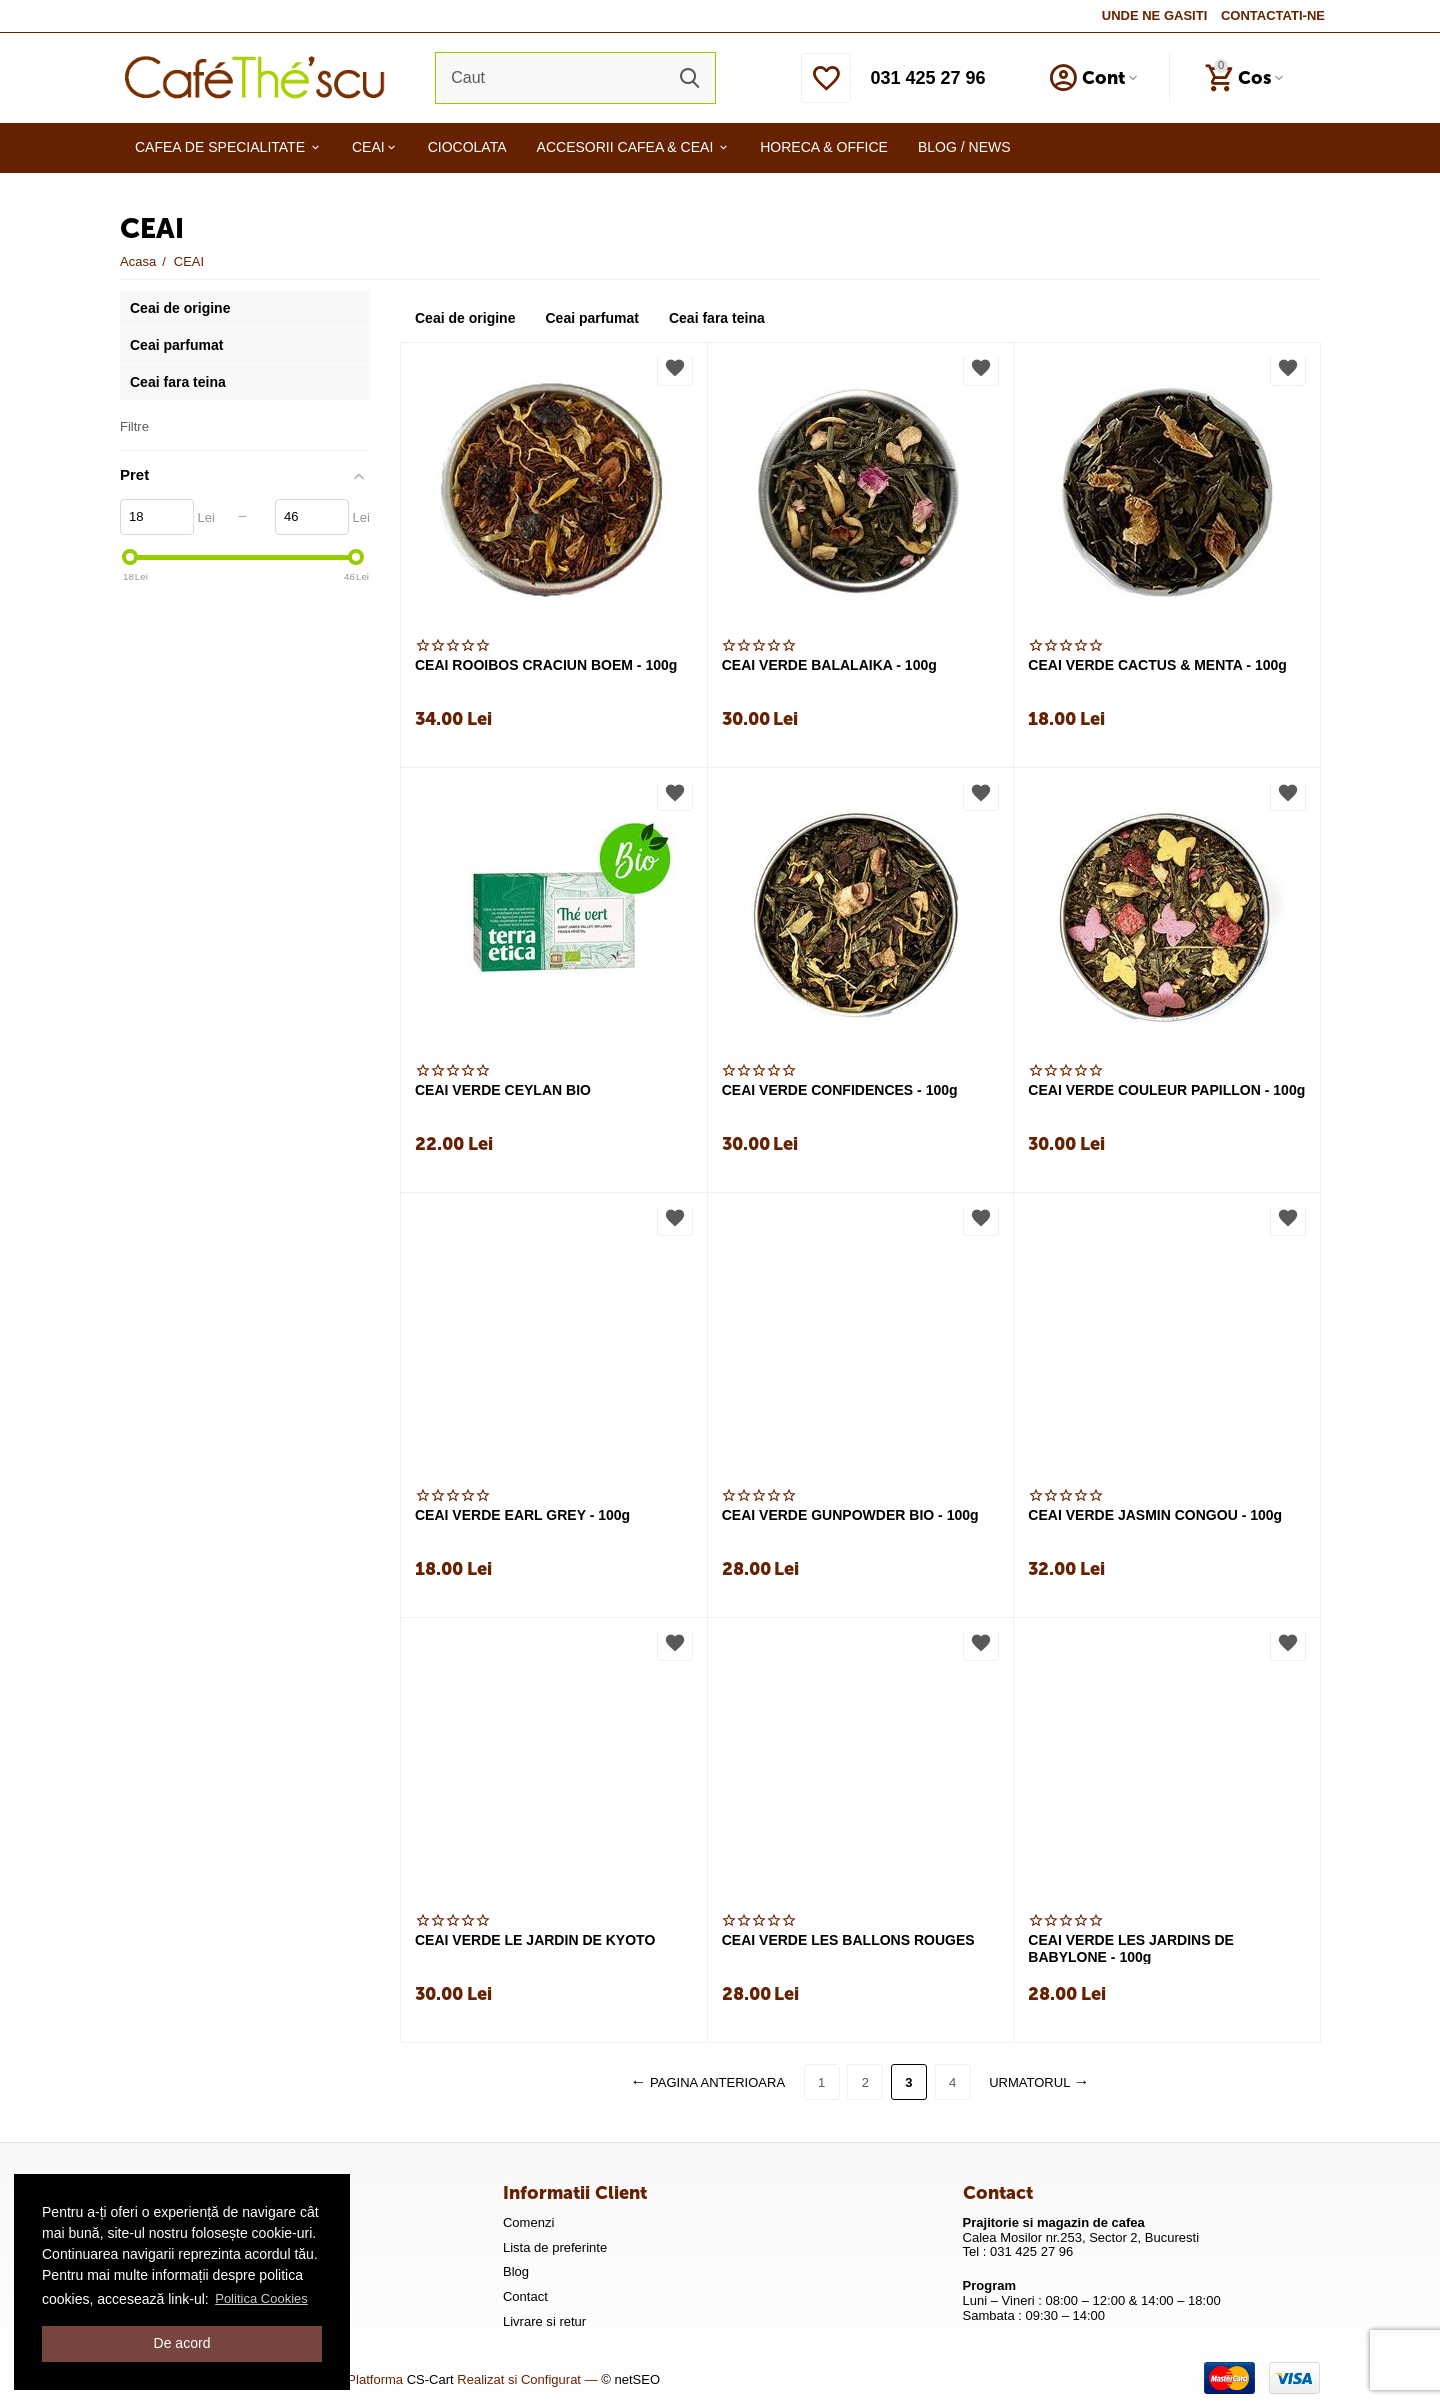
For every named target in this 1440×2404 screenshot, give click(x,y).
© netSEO (630, 2379)
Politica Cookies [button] (261, 2298)
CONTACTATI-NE (1273, 15)
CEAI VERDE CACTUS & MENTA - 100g (1157, 665)
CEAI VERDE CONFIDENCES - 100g (840, 1090)
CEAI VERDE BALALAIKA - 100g (829, 665)
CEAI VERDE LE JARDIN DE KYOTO (535, 1940)
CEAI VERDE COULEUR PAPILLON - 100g (1166, 1090)
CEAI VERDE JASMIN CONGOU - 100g (1155, 1515)
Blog (516, 2271)
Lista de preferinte (555, 2247)
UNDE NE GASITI (1155, 15)
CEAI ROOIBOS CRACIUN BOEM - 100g (546, 665)
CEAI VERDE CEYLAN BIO (503, 1090)
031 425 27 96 (927, 78)
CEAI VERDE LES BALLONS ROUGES (848, 1940)
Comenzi (528, 2222)
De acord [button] (182, 2343)
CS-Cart (430, 2379)
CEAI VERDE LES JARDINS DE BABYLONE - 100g (1131, 1948)
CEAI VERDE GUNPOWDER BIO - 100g (850, 1515)
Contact (525, 2296)
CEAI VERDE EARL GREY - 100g (522, 1515)
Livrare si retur (544, 2321)
